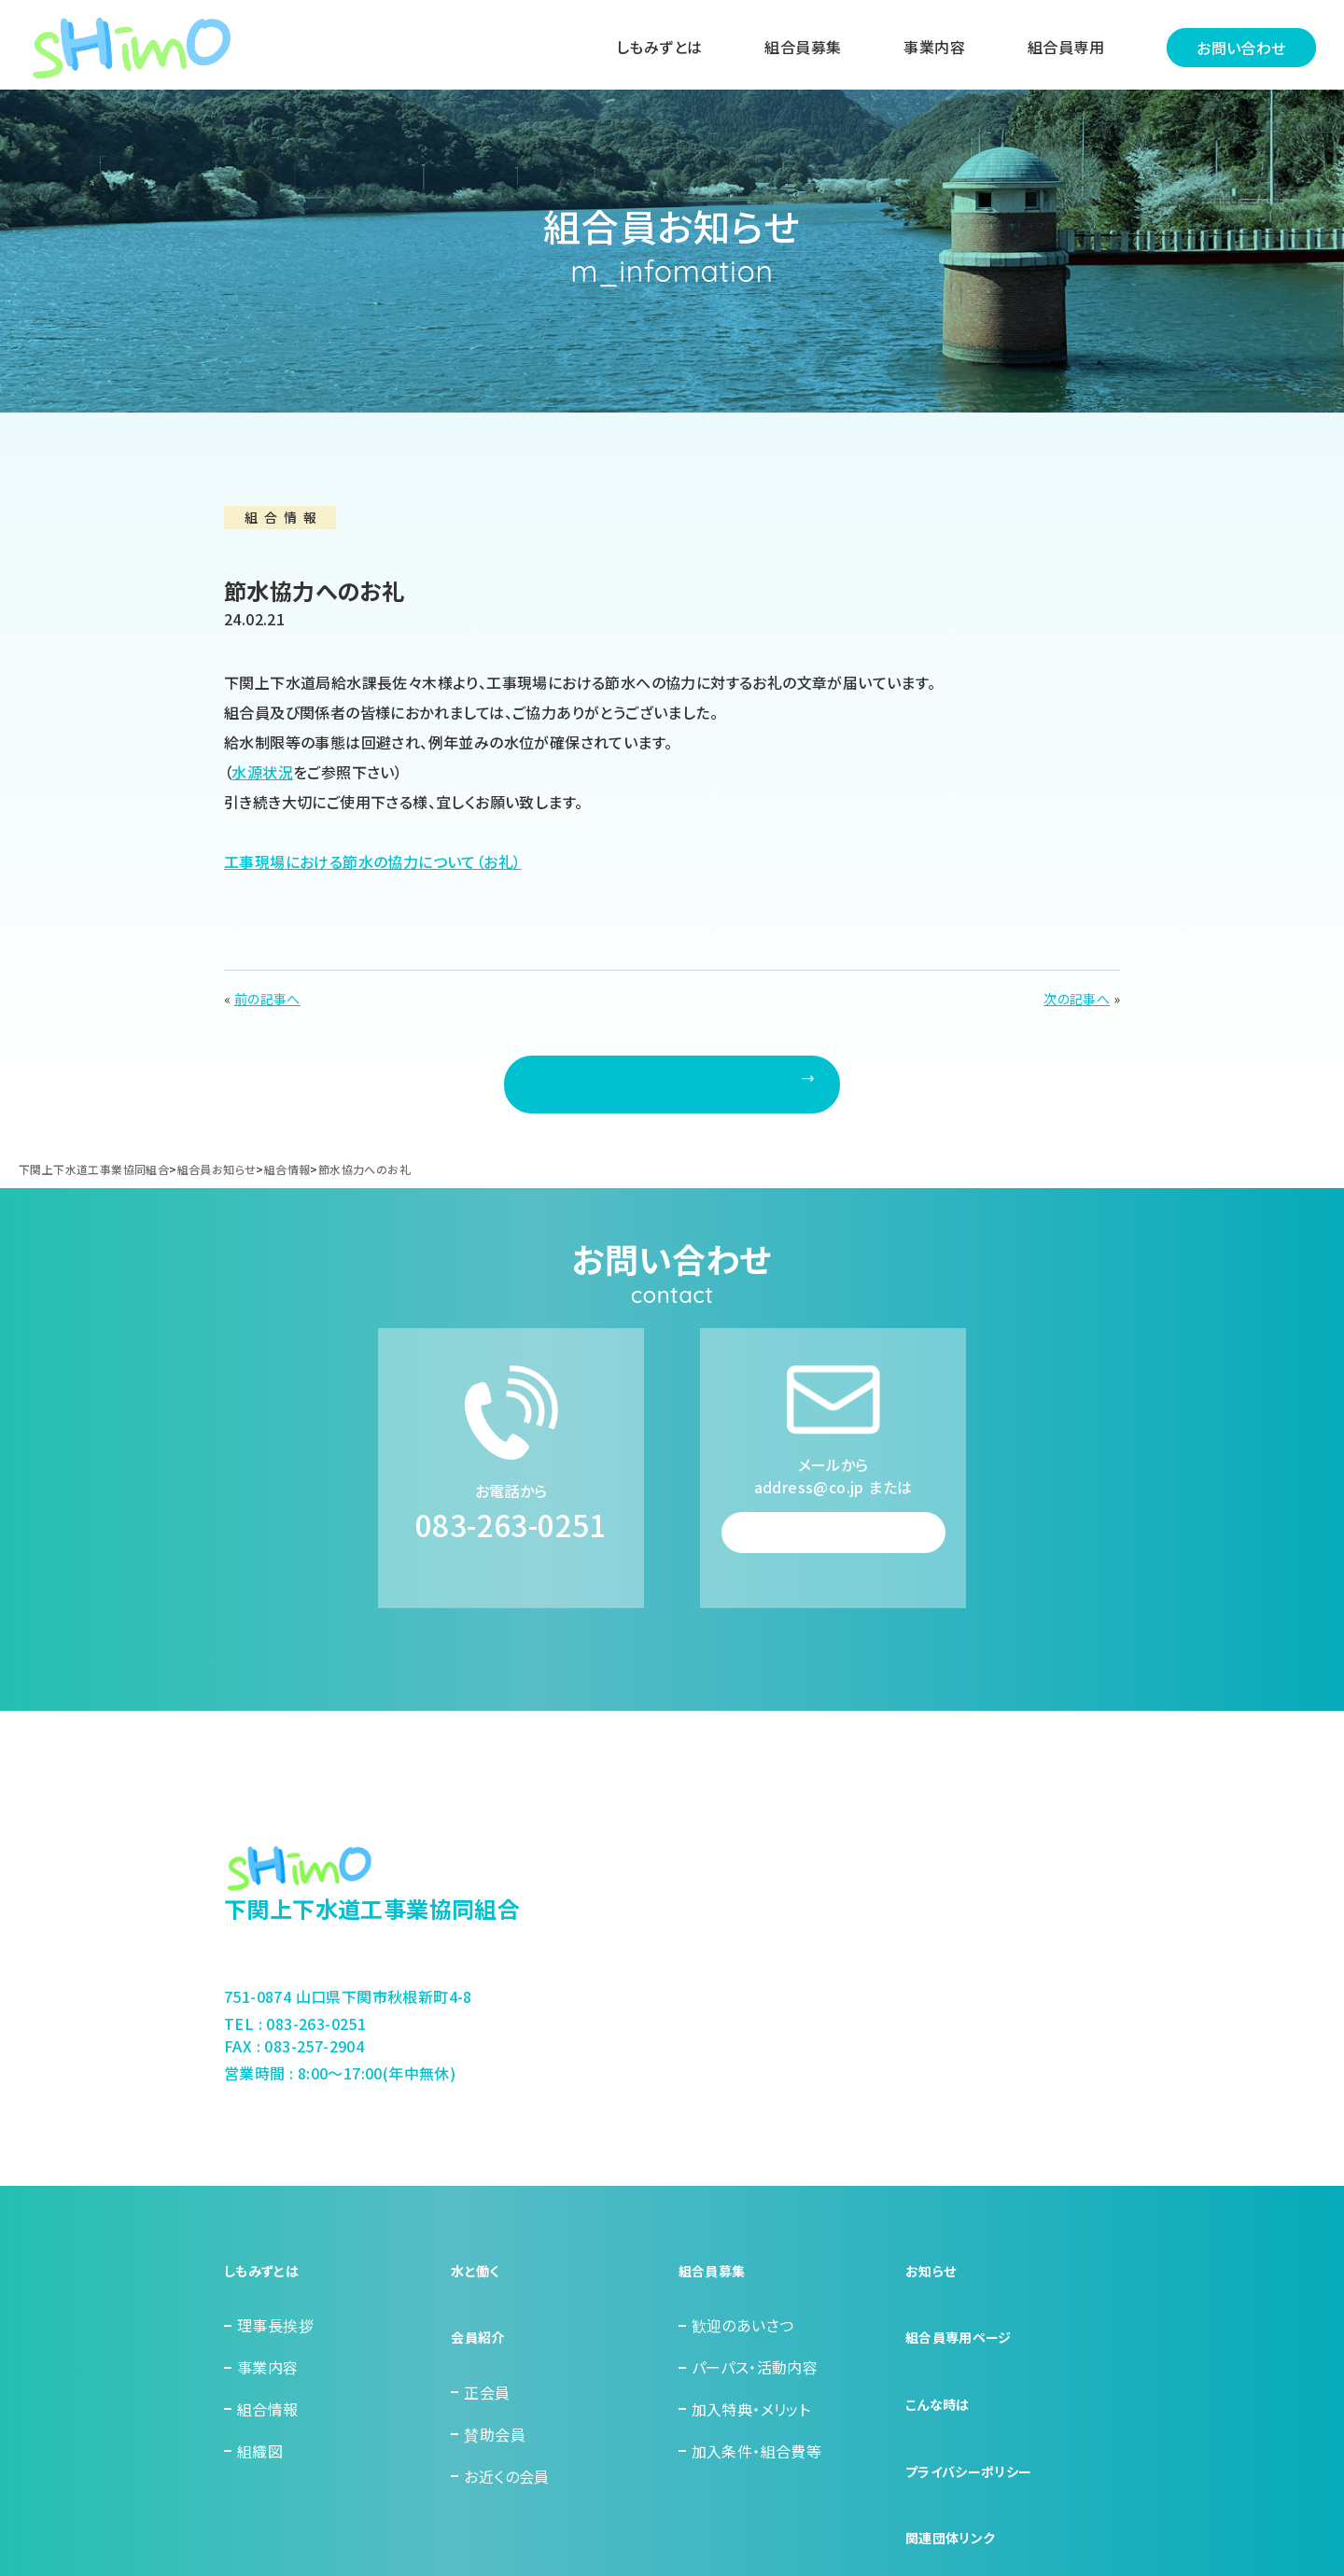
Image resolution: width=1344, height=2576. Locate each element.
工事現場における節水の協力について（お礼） (372, 861)
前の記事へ (267, 998)
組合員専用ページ (966, 2390)
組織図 (260, 2515)
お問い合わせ (1231, 49)
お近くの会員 (506, 2515)
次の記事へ (1076, 998)
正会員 (487, 2432)
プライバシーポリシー (977, 2473)
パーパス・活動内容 (755, 2432)
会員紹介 (481, 2390)
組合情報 (268, 2473)
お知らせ (934, 2348)
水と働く (478, 2348)
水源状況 (262, 772)
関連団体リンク (956, 2515)
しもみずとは (650, 49)
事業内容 (925, 49)
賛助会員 (494, 2473)
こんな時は (941, 2432)
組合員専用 (1056, 49)
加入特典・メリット (751, 2473)
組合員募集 (793, 49)
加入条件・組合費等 (757, 2515)
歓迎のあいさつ (743, 2390)
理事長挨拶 (275, 2390)
